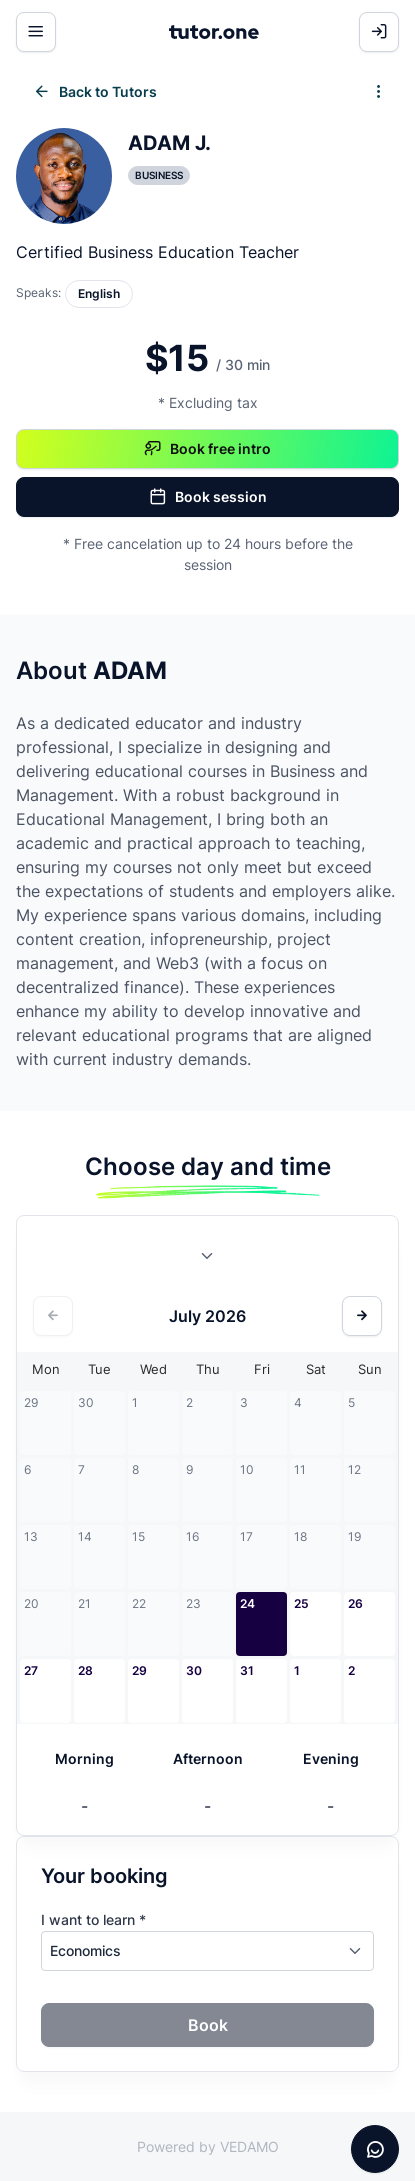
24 (247, 1603)
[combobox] (208, 1260)
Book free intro (207, 449)
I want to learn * (93, 1919)
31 (247, 1670)
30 (194, 1670)
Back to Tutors (95, 92)
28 (85, 1670)
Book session (208, 497)
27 (31, 1670)
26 (355, 1603)
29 (139, 1670)
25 (301, 1603)
